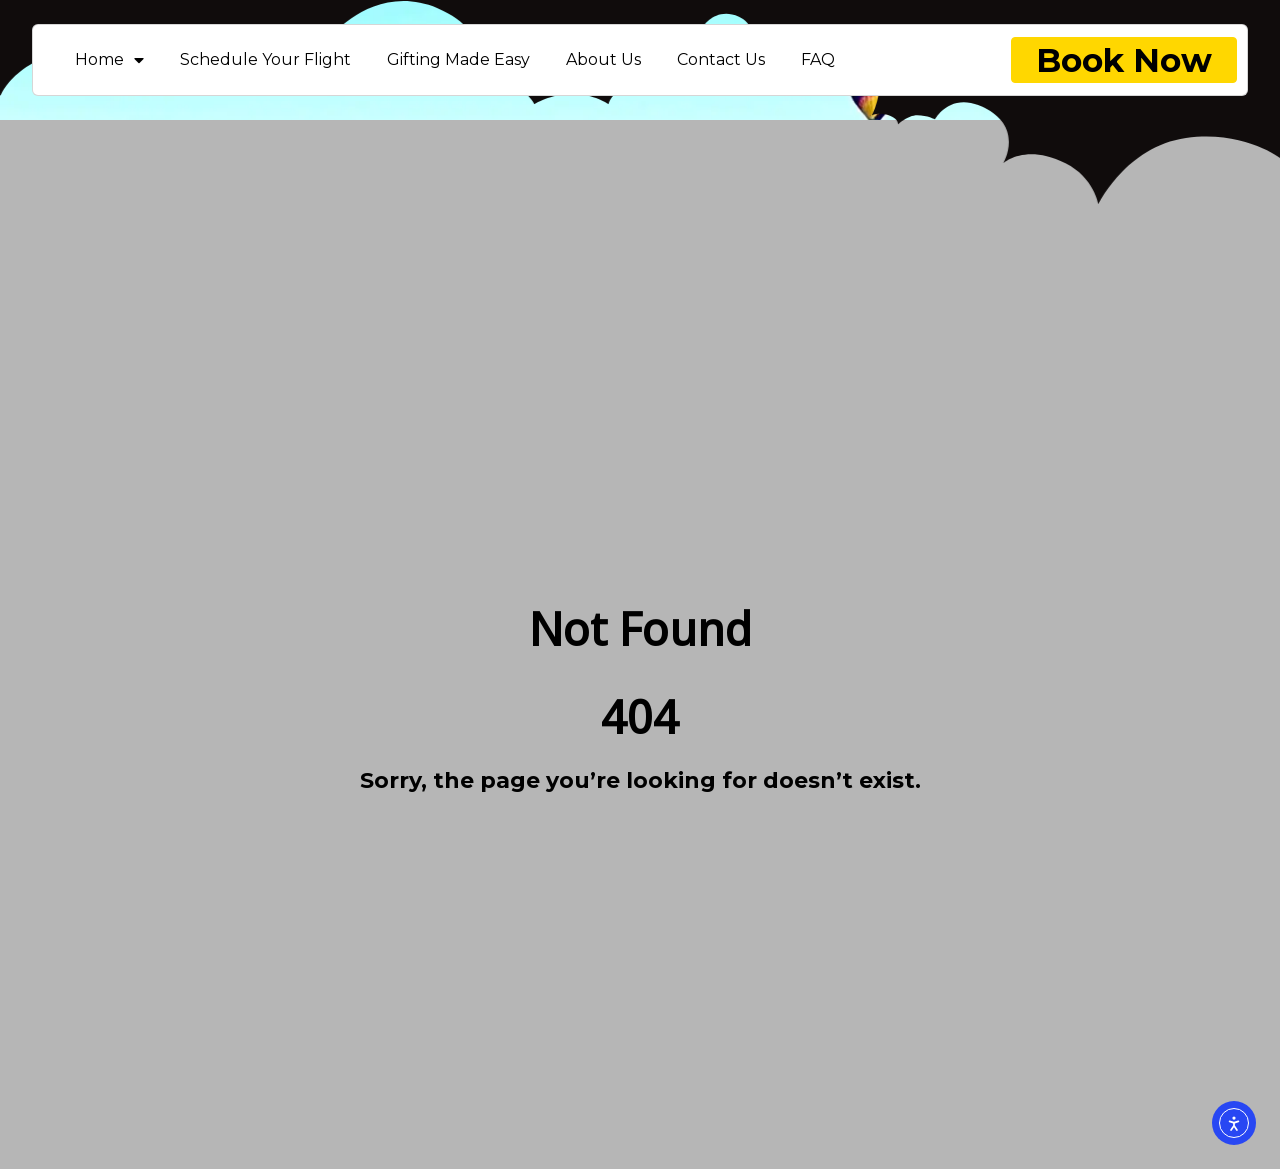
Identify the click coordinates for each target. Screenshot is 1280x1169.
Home (109, 59)
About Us (603, 59)
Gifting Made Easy (458, 59)
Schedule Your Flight (265, 59)
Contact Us (721, 59)
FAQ (818, 59)
